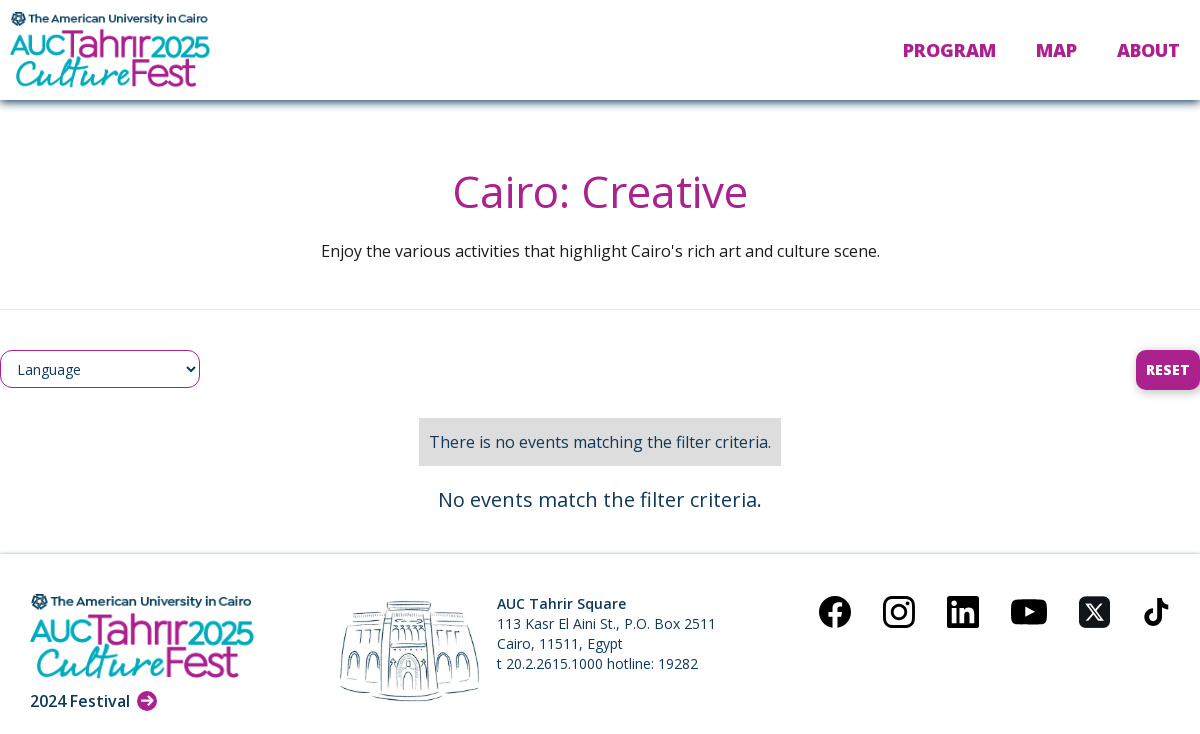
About (1148, 50)
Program (949, 50)
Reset (1168, 369)
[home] (110, 50)
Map (1056, 50)
